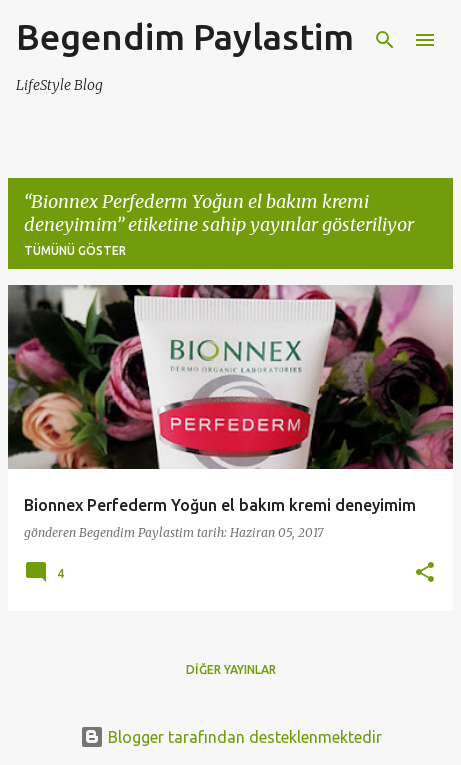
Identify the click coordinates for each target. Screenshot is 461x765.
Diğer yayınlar (231, 669)
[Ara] (385, 40)
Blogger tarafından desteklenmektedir (231, 737)
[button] (425, 573)
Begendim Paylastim (185, 36)
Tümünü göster (75, 250)
